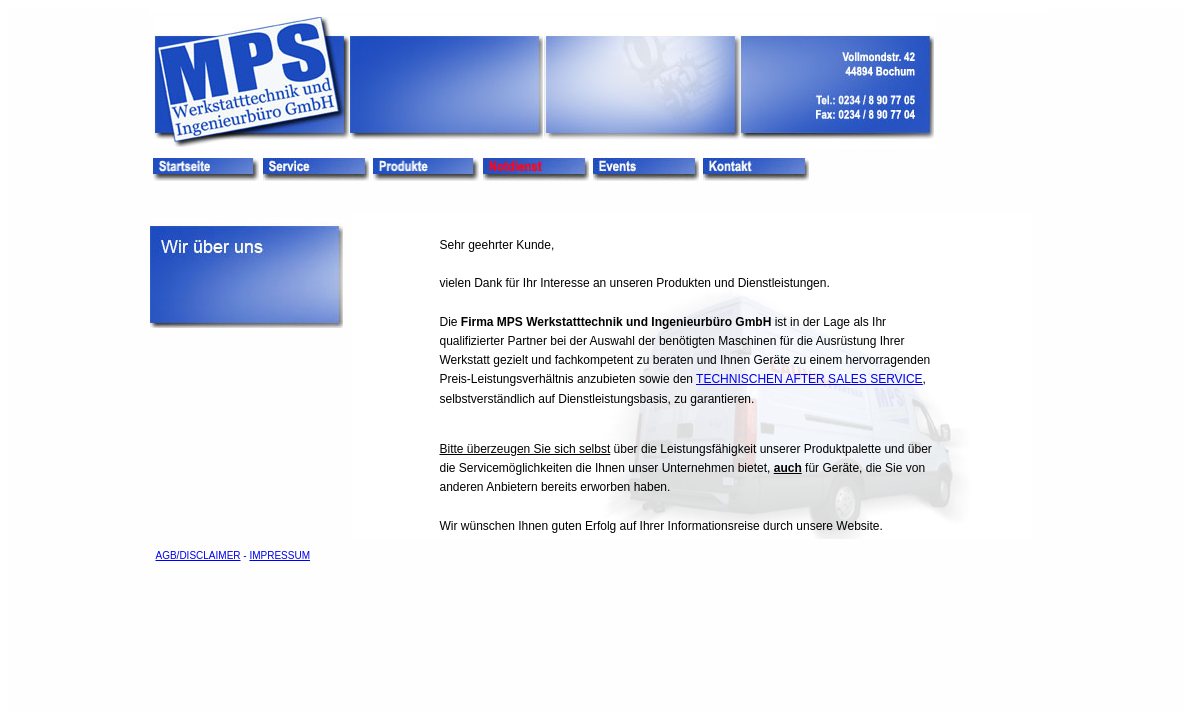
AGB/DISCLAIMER (198, 555)
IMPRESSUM (279, 555)
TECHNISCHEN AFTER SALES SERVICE (809, 379)
